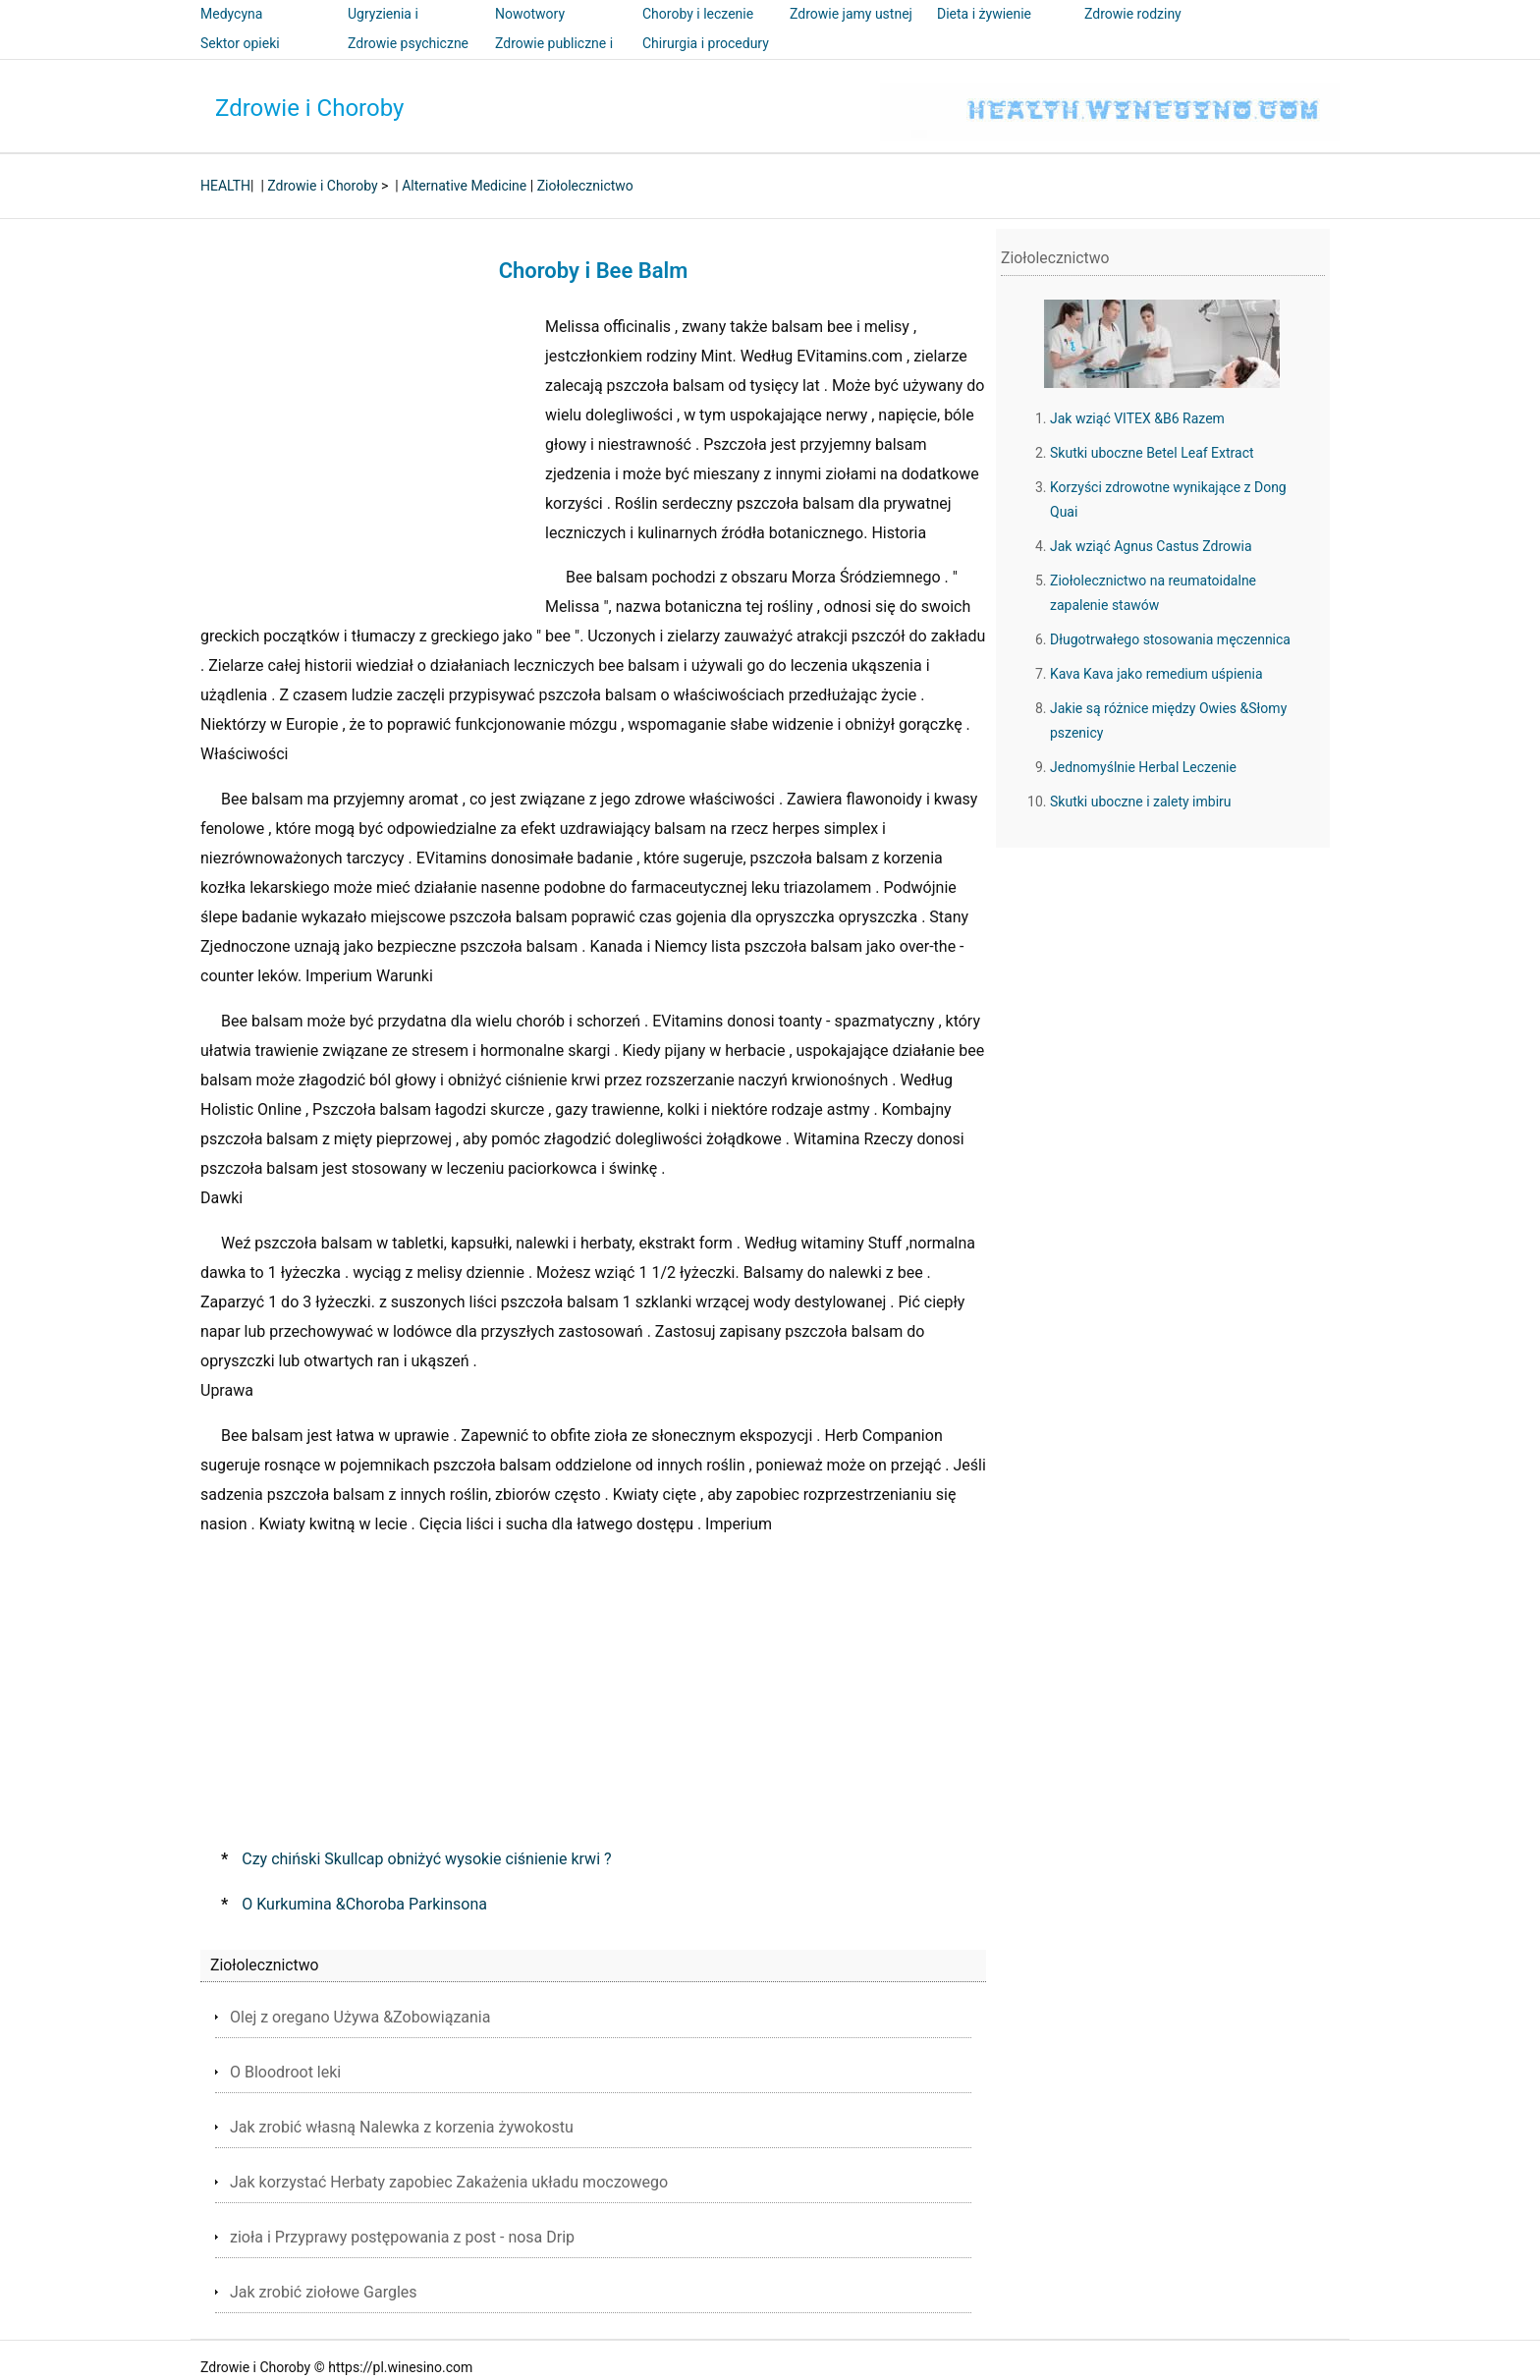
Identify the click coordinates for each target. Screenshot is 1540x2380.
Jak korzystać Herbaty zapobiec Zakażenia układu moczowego (449, 2182)
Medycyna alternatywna (239, 27)
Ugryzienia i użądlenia (383, 27)
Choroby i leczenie (697, 14)
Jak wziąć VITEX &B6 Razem (1137, 418)
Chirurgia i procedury (705, 43)
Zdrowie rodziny (1133, 14)
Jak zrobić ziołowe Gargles (323, 2292)
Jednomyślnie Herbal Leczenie (1143, 767)
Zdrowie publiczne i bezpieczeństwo (554, 57)
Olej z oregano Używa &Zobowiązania (360, 2017)
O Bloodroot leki (285, 2072)
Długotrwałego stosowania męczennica (1170, 639)
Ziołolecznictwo (585, 186)
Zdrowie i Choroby (309, 108)
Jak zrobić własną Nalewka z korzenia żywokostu (402, 2127)
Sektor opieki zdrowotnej (240, 57)
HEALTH (225, 186)
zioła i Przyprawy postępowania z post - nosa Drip (402, 2237)
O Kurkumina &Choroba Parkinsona (364, 1904)
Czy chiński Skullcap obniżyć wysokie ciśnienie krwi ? (426, 1859)
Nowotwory (530, 14)
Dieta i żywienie (984, 14)
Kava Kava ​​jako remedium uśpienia (1156, 674)
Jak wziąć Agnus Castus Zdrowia (1151, 546)
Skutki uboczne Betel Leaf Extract (1152, 453)
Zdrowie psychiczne (408, 43)
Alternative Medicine (464, 186)
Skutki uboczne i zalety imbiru (1141, 801)
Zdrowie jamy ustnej (851, 14)
